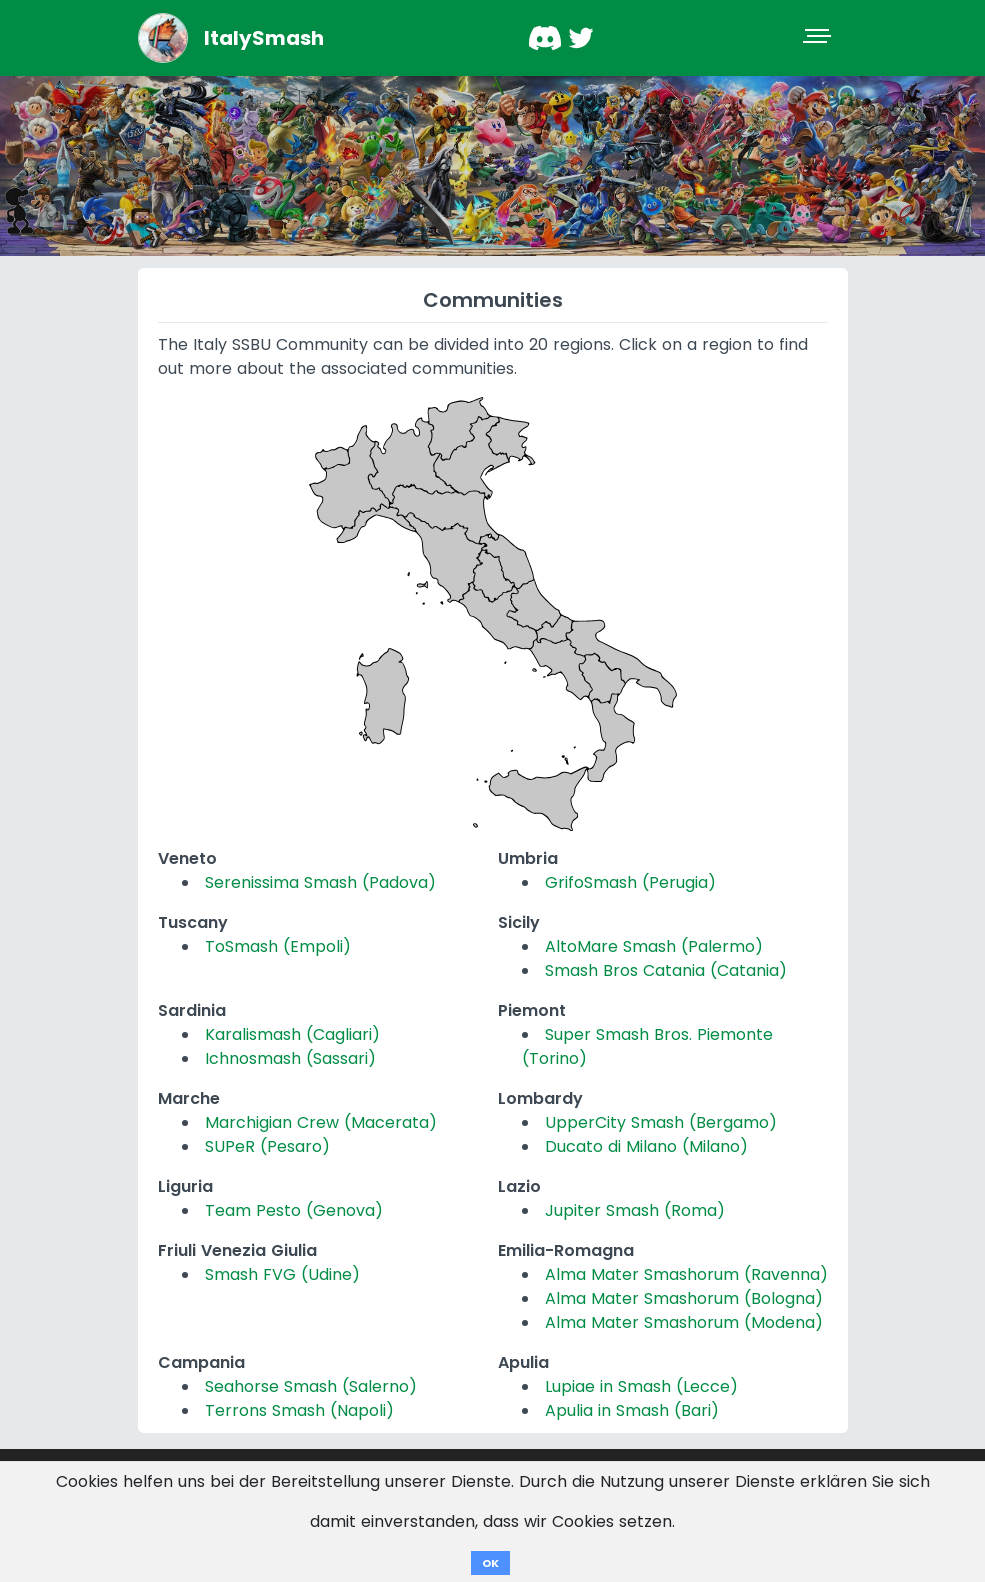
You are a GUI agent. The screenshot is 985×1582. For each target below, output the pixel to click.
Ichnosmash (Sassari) (290, 1058)
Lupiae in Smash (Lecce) (641, 1386)
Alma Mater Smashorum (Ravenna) (686, 1274)
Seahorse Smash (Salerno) (311, 1386)
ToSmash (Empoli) (278, 946)
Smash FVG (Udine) (282, 1274)
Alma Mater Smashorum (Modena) (684, 1322)
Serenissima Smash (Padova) (320, 882)
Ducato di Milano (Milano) (646, 1146)
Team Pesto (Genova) (294, 1210)
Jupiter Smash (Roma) (635, 1210)
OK (490, 1563)
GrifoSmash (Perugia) (630, 882)
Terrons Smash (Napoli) (299, 1410)
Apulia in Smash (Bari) (632, 1410)
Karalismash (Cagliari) (292, 1034)
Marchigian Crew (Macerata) (321, 1122)
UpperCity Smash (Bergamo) (661, 1122)
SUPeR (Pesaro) (267, 1146)
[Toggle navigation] (819, 38)
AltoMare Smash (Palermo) (654, 946)
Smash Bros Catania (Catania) (666, 970)
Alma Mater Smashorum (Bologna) (684, 1298)
